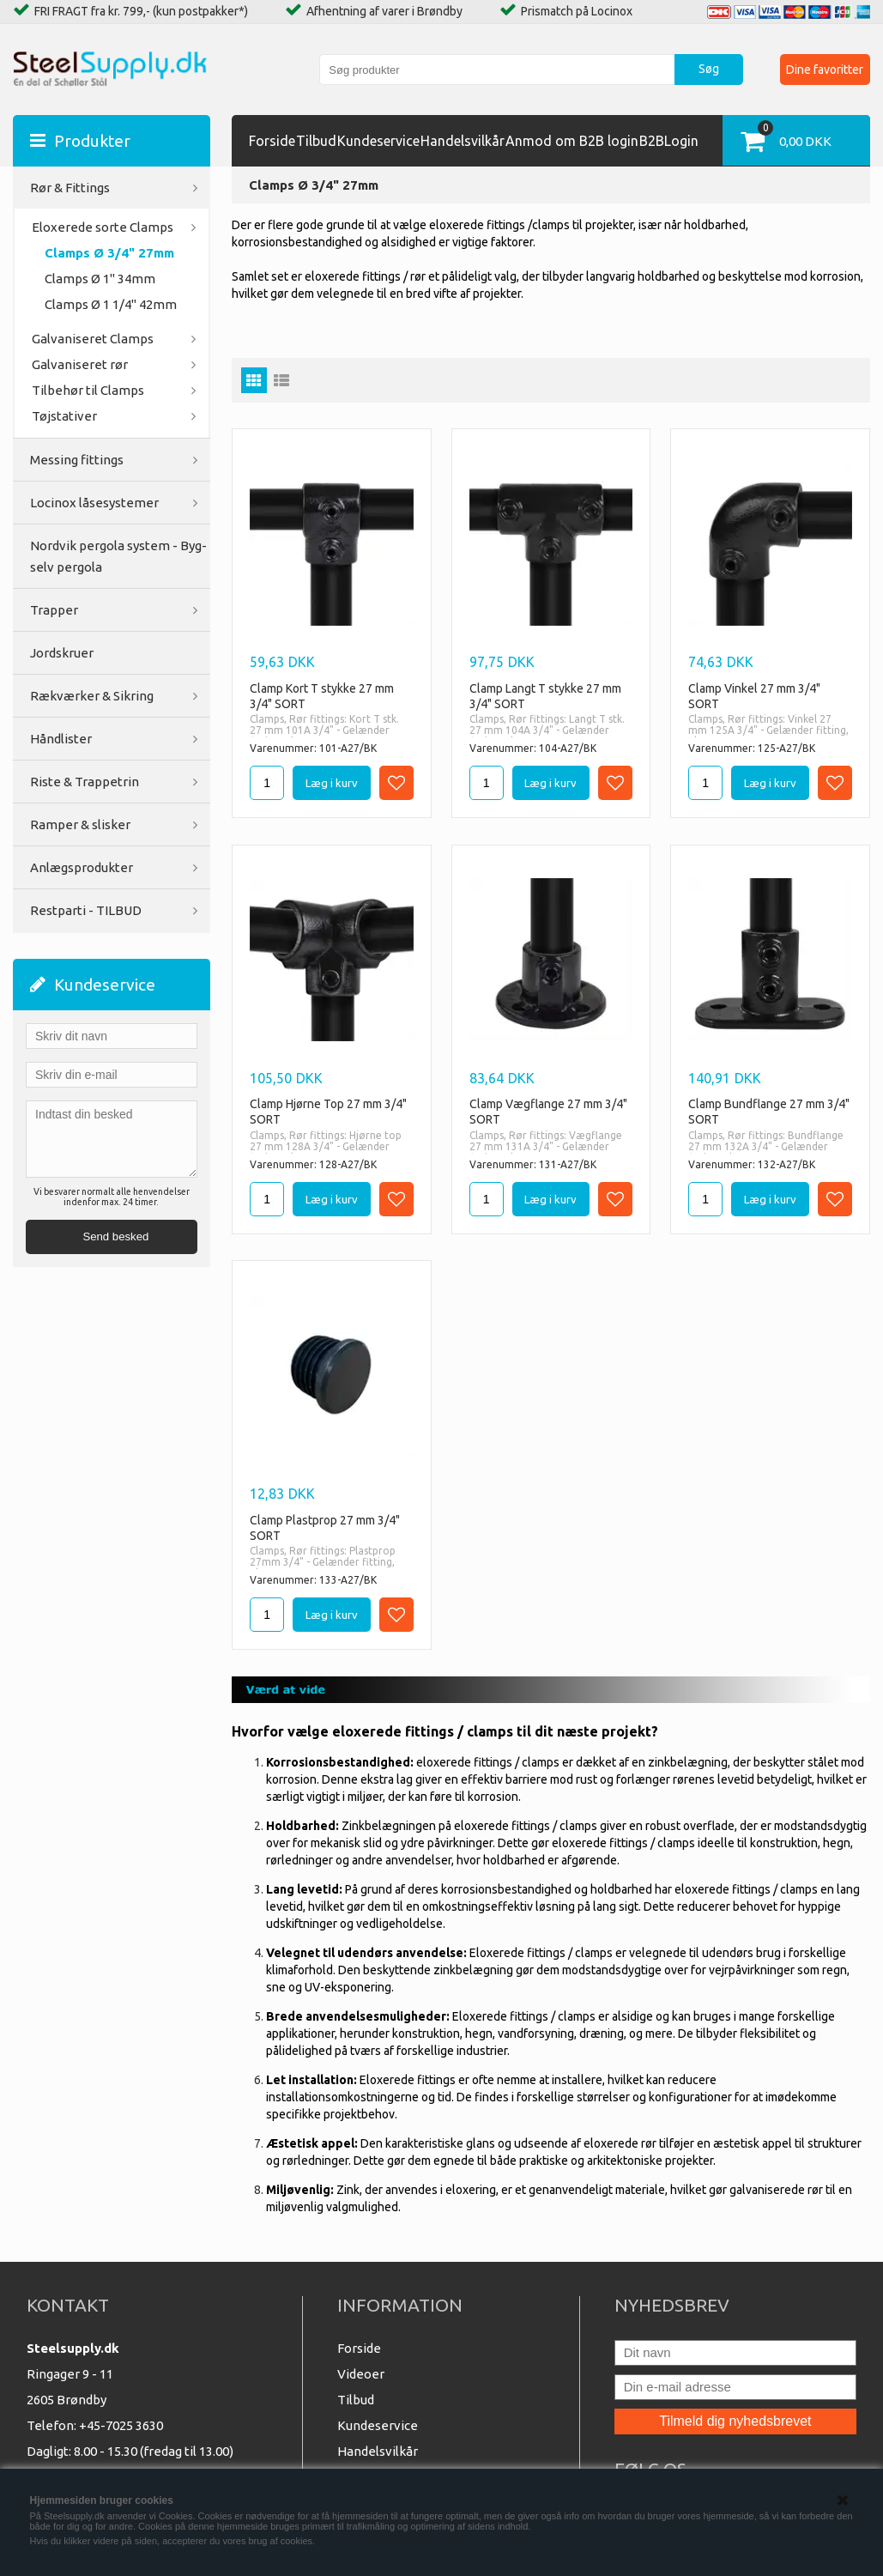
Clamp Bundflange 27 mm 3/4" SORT (769, 1111)
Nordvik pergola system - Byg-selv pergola (118, 556)
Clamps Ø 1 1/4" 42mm (111, 304)
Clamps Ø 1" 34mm (100, 278)
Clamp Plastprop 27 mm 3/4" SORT (325, 1528)
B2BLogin (669, 140)
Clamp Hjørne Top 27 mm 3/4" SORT (328, 1111)
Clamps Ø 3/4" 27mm (109, 252)
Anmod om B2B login (571, 140)
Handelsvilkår (462, 140)
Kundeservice (378, 140)
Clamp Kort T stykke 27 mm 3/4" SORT (322, 696)
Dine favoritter (824, 69)
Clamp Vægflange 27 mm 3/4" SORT (548, 1111)
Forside (272, 140)
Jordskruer (62, 653)
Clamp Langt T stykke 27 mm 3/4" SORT (545, 696)
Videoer (360, 2374)
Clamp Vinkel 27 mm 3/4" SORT (754, 696)
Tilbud (316, 140)
